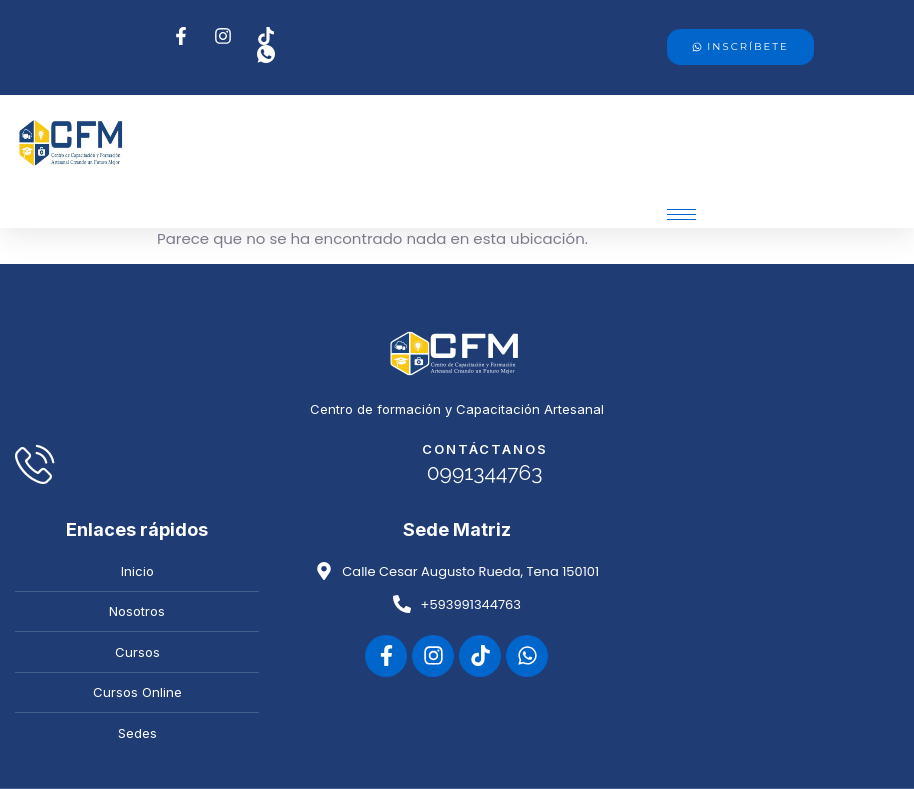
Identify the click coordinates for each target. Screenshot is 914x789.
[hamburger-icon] (681, 214)
